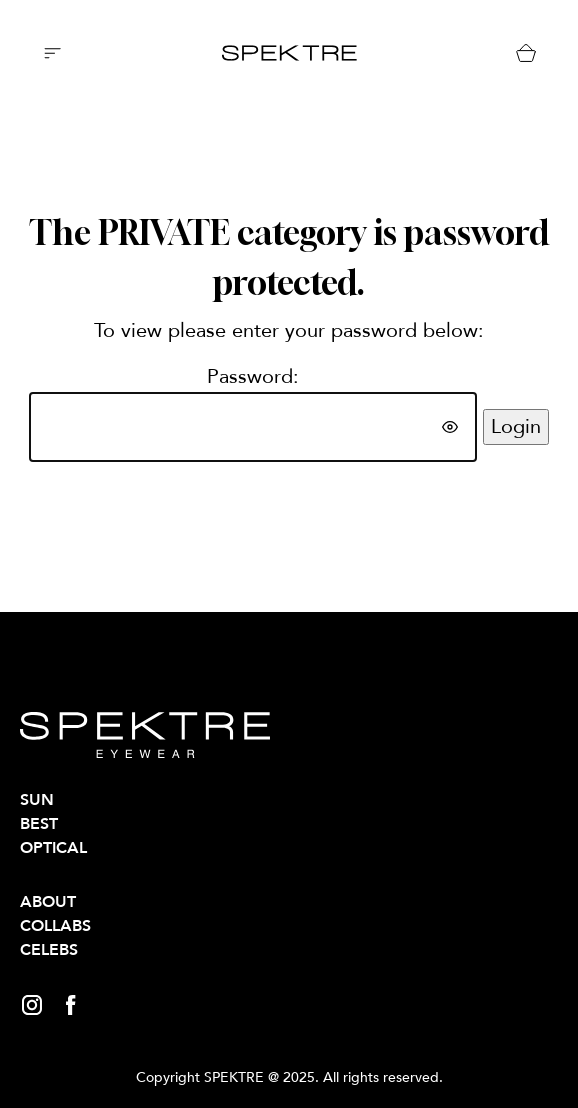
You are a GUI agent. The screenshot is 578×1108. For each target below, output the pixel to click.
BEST (39, 824)
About (48, 902)
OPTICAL (53, 848)
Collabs (55, 926)
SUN (37, 800)
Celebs (49, 950)
